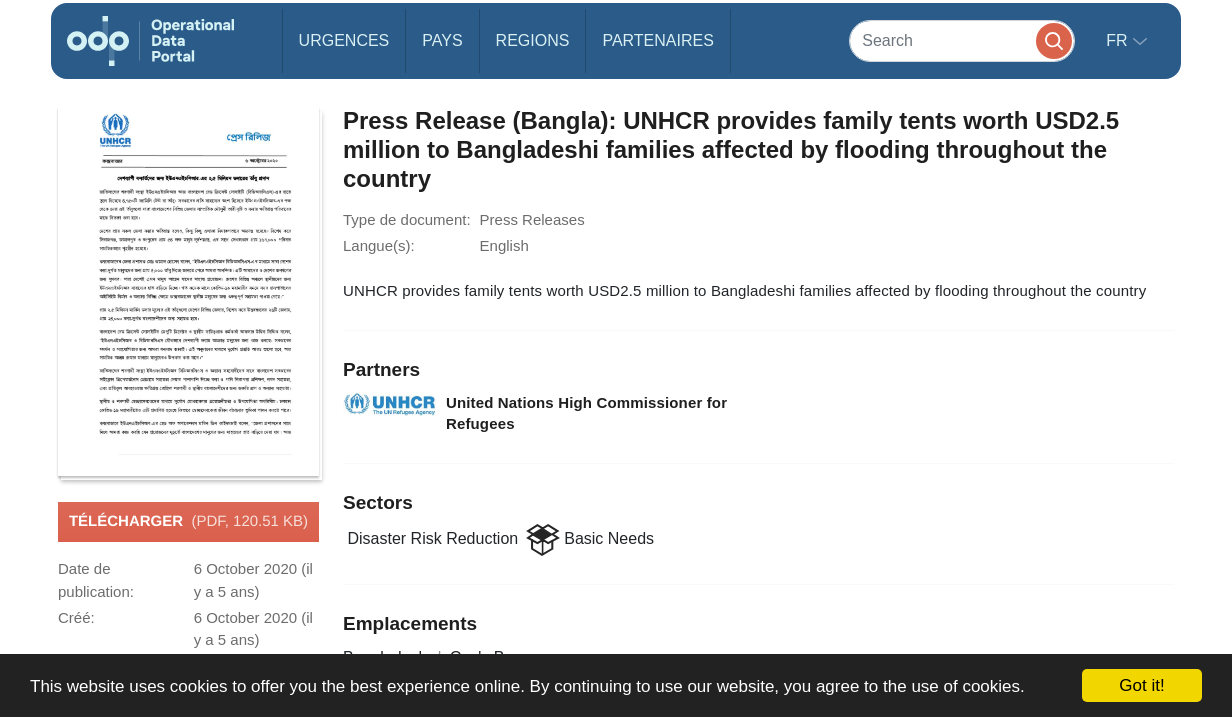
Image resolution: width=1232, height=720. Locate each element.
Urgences (344, 40)
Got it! (1141, 685)
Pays (442, 40)
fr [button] (1119, 40)
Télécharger (188, 522)
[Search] (962, 40)
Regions (533, 40)
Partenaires (657, 40)
